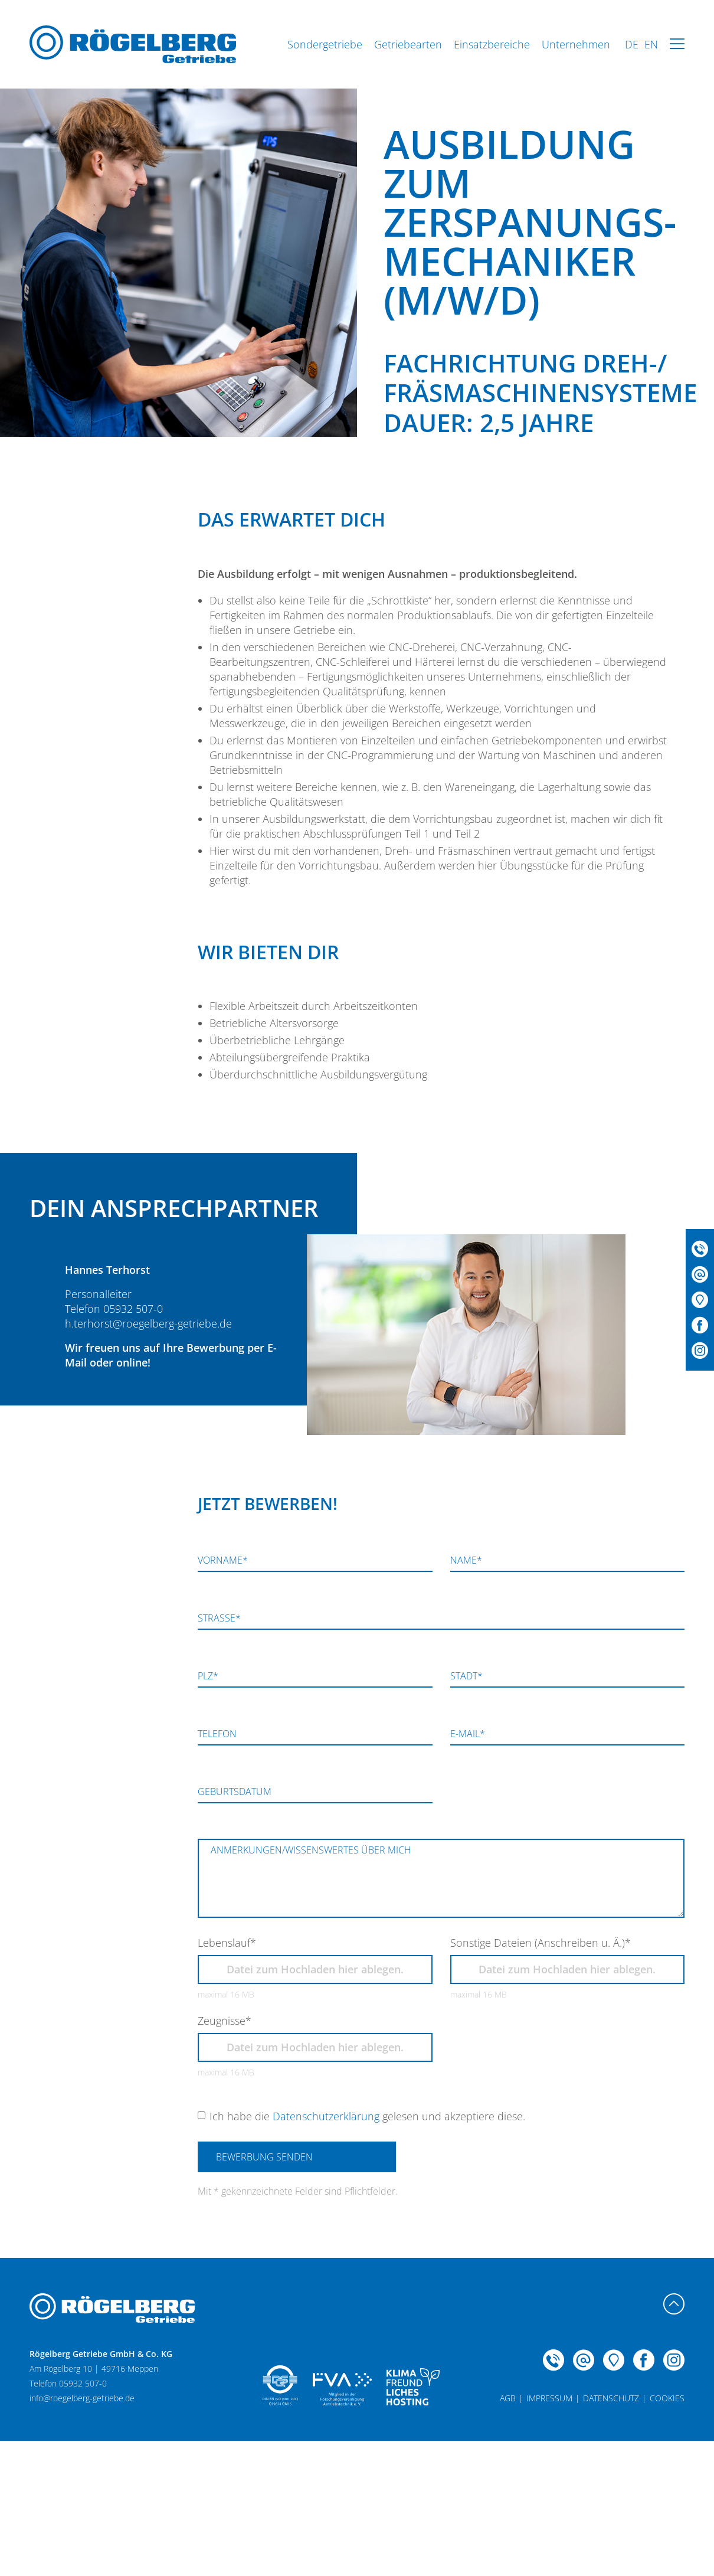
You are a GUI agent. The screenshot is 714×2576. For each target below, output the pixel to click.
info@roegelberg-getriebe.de (82, 2398)
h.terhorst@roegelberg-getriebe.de (148, 1323)
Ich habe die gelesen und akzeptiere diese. (367, 2116)
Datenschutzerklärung (326, 2116)
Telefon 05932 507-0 (114, 1309)
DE (631, 44)
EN (651, 44)
